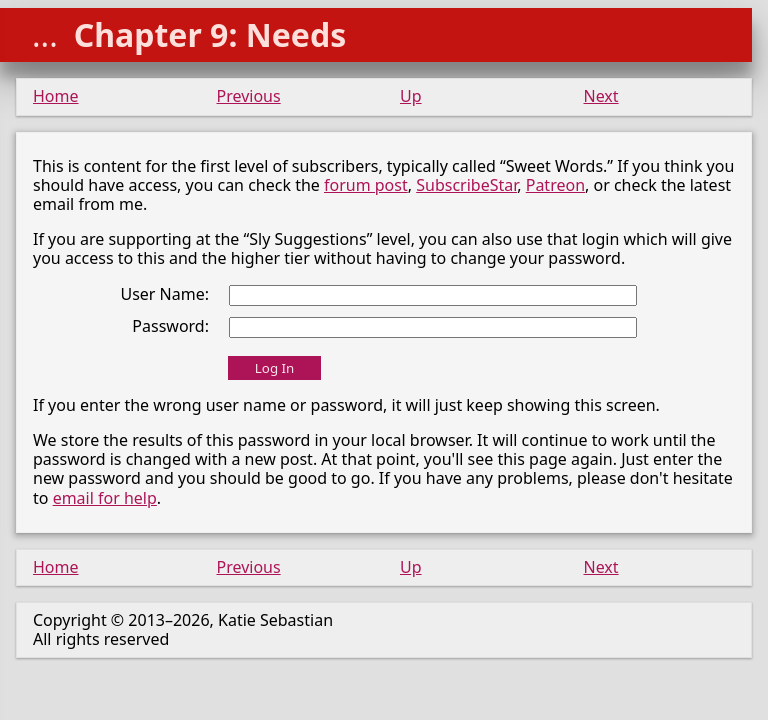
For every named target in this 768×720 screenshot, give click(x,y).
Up (411, 96)
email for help (105, 498)
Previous (249, 96)
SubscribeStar (466, 185)
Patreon (555, 185)
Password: (170, 326)
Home (56, 96)
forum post (366, 185)
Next (601, 96)
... (45, 35)
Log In (274, 368)
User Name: (164, 294)
